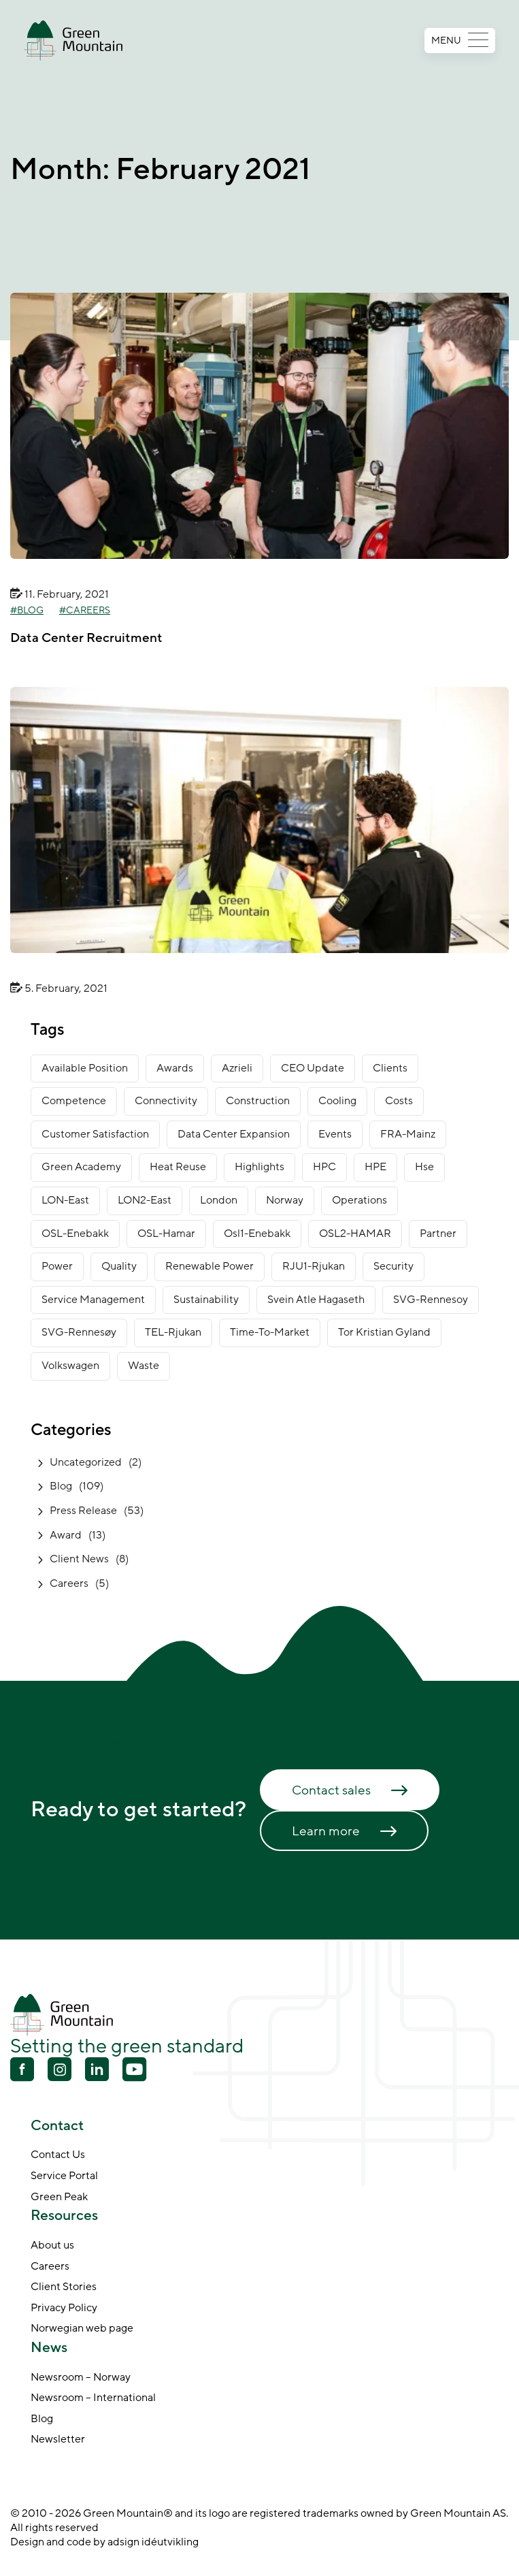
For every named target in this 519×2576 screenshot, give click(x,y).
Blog (30, 610)
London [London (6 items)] (218, 1200)
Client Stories (64, 2287)
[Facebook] (22, 2070)
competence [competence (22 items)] (73, 1101)
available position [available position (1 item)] (84, 1068)
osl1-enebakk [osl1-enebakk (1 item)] (257, 1233)
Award (66, 1535)
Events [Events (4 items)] (335, 1134)
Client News (79, 1559)
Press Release (83, 1510)
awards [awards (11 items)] (174, 1068)
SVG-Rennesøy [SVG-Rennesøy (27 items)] (78, 1332)
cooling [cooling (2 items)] (337, 1101)
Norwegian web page (82, 2329)
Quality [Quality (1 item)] (119, 1266)
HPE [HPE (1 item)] (375, 1167)
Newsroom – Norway (81, 2378)
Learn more (326, 1831)
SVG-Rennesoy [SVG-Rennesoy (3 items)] (430, 1299)
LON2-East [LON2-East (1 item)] (144, 1200)
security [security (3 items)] (393, 1266)
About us (52, 2246)
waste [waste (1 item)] (143, 1365)
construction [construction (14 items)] (258, 1101)
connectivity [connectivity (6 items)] (166, 1101)
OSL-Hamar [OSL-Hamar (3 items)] (166, 1233)
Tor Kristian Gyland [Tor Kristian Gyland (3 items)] (384, 1332)
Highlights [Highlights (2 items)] (259, 1167)
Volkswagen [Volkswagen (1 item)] (70, 1365)
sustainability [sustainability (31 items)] (206, 1299)
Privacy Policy (64, 2308)
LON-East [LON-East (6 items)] (65, 1200)
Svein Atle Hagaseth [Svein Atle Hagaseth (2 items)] (316, 1299)
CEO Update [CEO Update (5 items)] (312, 1068)
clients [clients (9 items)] (390, 1068)
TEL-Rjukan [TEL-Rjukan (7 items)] (173, 1332)
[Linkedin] (97, 2070)
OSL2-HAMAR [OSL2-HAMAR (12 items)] (355, 1233)
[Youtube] (59, 2069)
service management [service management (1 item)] (93, 1299)
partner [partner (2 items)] (438, 1233)
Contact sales (331, 1790)
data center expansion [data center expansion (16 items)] (234, 1134)
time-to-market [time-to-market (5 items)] (269, 1332)
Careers (88, 610)
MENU (459, 40)
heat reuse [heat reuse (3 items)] (178, 1167)
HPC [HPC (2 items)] (324, 1167)
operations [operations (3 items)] (359, 1200)
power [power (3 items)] (57, 1266)
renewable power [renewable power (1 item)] (209, 1266)
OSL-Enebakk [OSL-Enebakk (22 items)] (75, 1233)
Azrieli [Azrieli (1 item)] (237, 1068)
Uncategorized (86, 1462)
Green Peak (59, 2197)
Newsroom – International (93, 2398)
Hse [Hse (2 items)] (424, 1167)
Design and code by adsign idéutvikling (104, 2542)
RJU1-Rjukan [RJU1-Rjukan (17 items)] (313, 1266)
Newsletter (58, 2440)
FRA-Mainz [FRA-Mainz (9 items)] (407, 1134)
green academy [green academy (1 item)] (81, 1167)
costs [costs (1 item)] (399, 1101)
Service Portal (64, 2176)
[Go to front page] (73, 40)
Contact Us (58, 2155)
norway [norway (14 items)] (284, 1200)
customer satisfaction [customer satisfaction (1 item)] (95, 1134)
